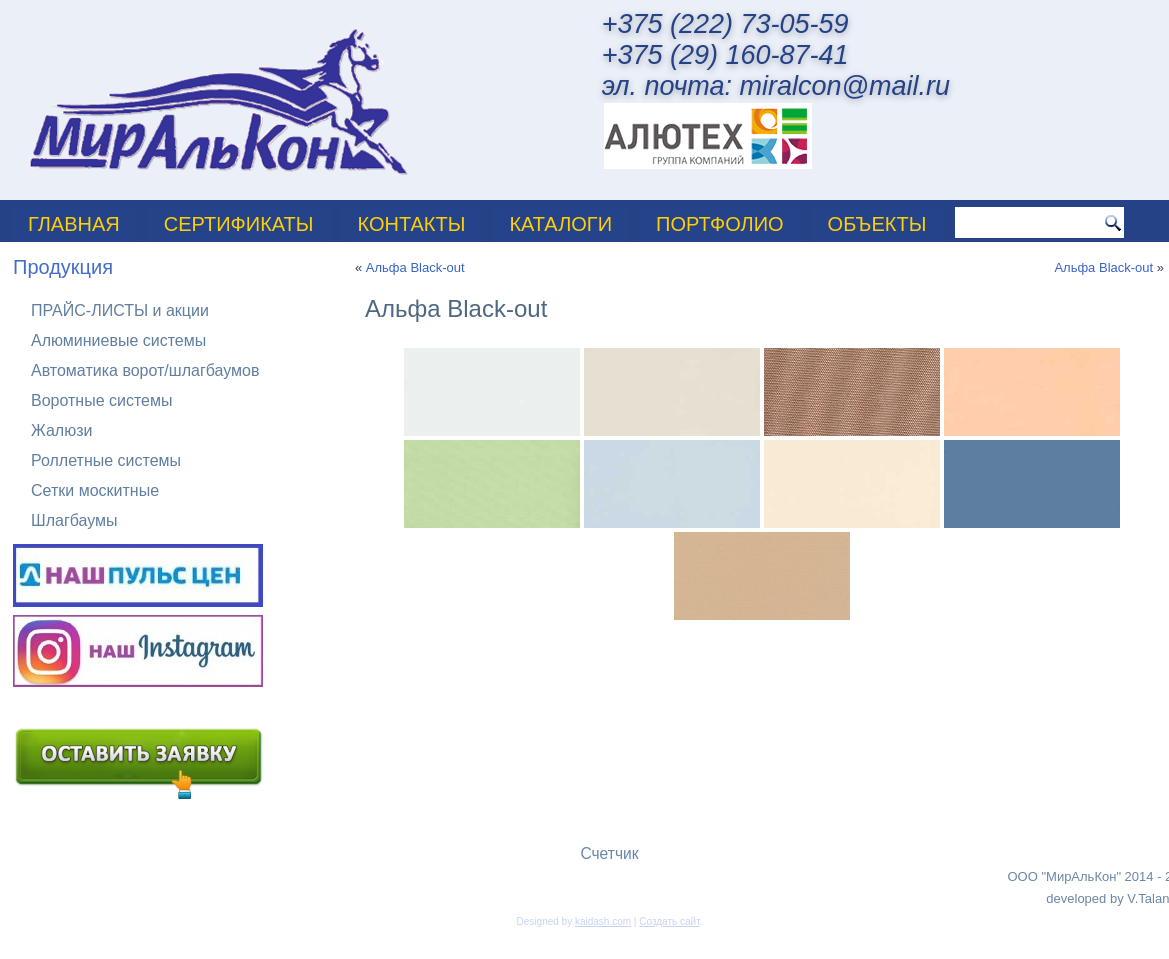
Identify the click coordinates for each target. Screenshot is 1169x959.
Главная (74, 224)
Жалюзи (61, 430)
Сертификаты (239, 224)
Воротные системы (102, 400)
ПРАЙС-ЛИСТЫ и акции (120, 310)
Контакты (412, 224)
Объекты (877, 224)
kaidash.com (603, 921)
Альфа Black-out (415, 267)
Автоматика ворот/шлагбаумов (145, 370)
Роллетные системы (106, 460)
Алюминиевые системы (118, 340)
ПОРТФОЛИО (720, 224)
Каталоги (560, 224)
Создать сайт (669, 921)
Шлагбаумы (74, 520)
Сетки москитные (95, 490)
